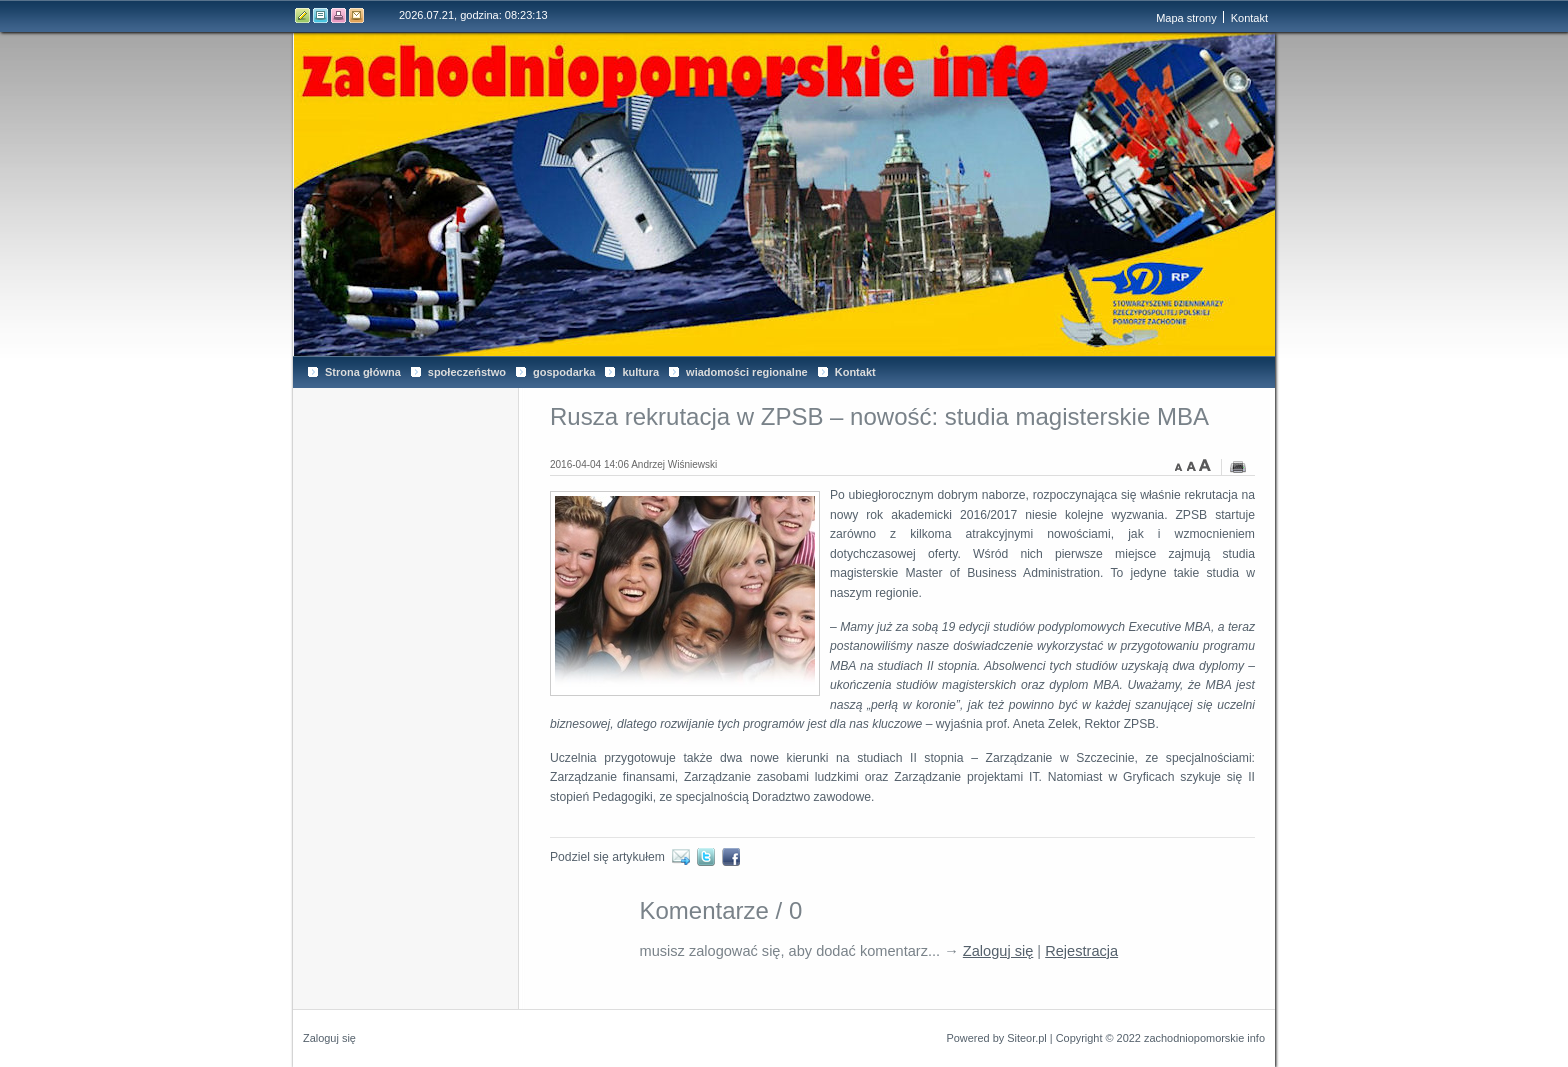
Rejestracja (1081, 951)
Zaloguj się (998, 951)
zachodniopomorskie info (1204, 1038)
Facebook (734, 857)
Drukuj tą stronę (339, 15)
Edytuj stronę (303, 15)
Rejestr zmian (321, 15)
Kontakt (357, 15)
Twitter (709, 857)
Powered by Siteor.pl (996, 1038)
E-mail (684, 857)
